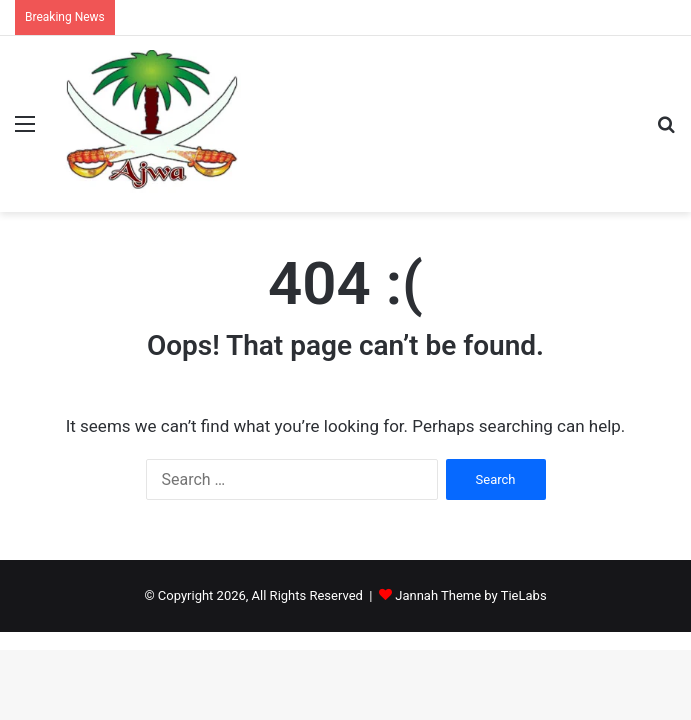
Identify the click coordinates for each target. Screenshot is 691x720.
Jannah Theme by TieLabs (470, 595)
